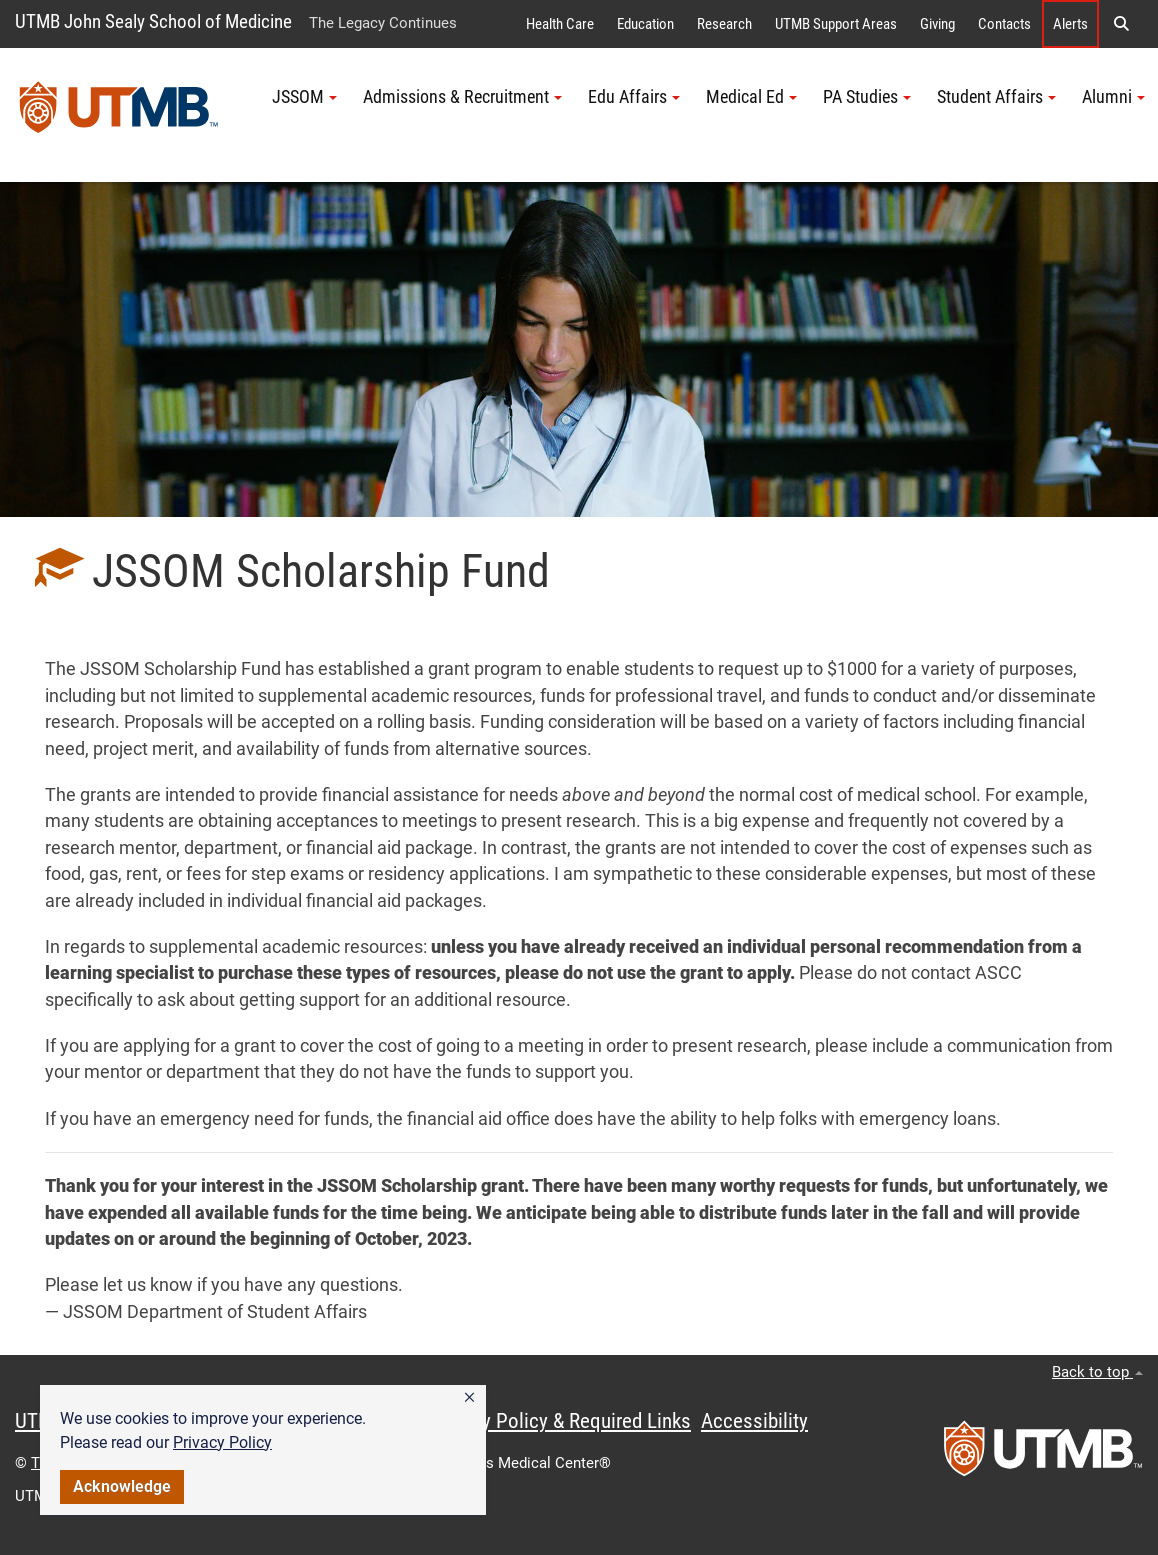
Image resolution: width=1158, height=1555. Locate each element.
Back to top (1097, 1372)
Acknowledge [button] (122, 1486)
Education (645, 24)
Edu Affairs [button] (634, 97)
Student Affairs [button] (996, 97)
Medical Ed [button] (751, 97)
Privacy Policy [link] (222, 1442)
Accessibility (754, 1421)
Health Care (560, 24)
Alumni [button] (1113, 97)
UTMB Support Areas (836, 24)
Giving (937, 24)
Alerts (1070, 24)
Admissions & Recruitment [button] (462, 97)
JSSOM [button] (304, 97)
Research (724, 24)
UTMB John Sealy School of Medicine (153, 21)
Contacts (1004, 24)
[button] (469, 1398)
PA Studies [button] (867, 97)
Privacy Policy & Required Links (560, 1421)
